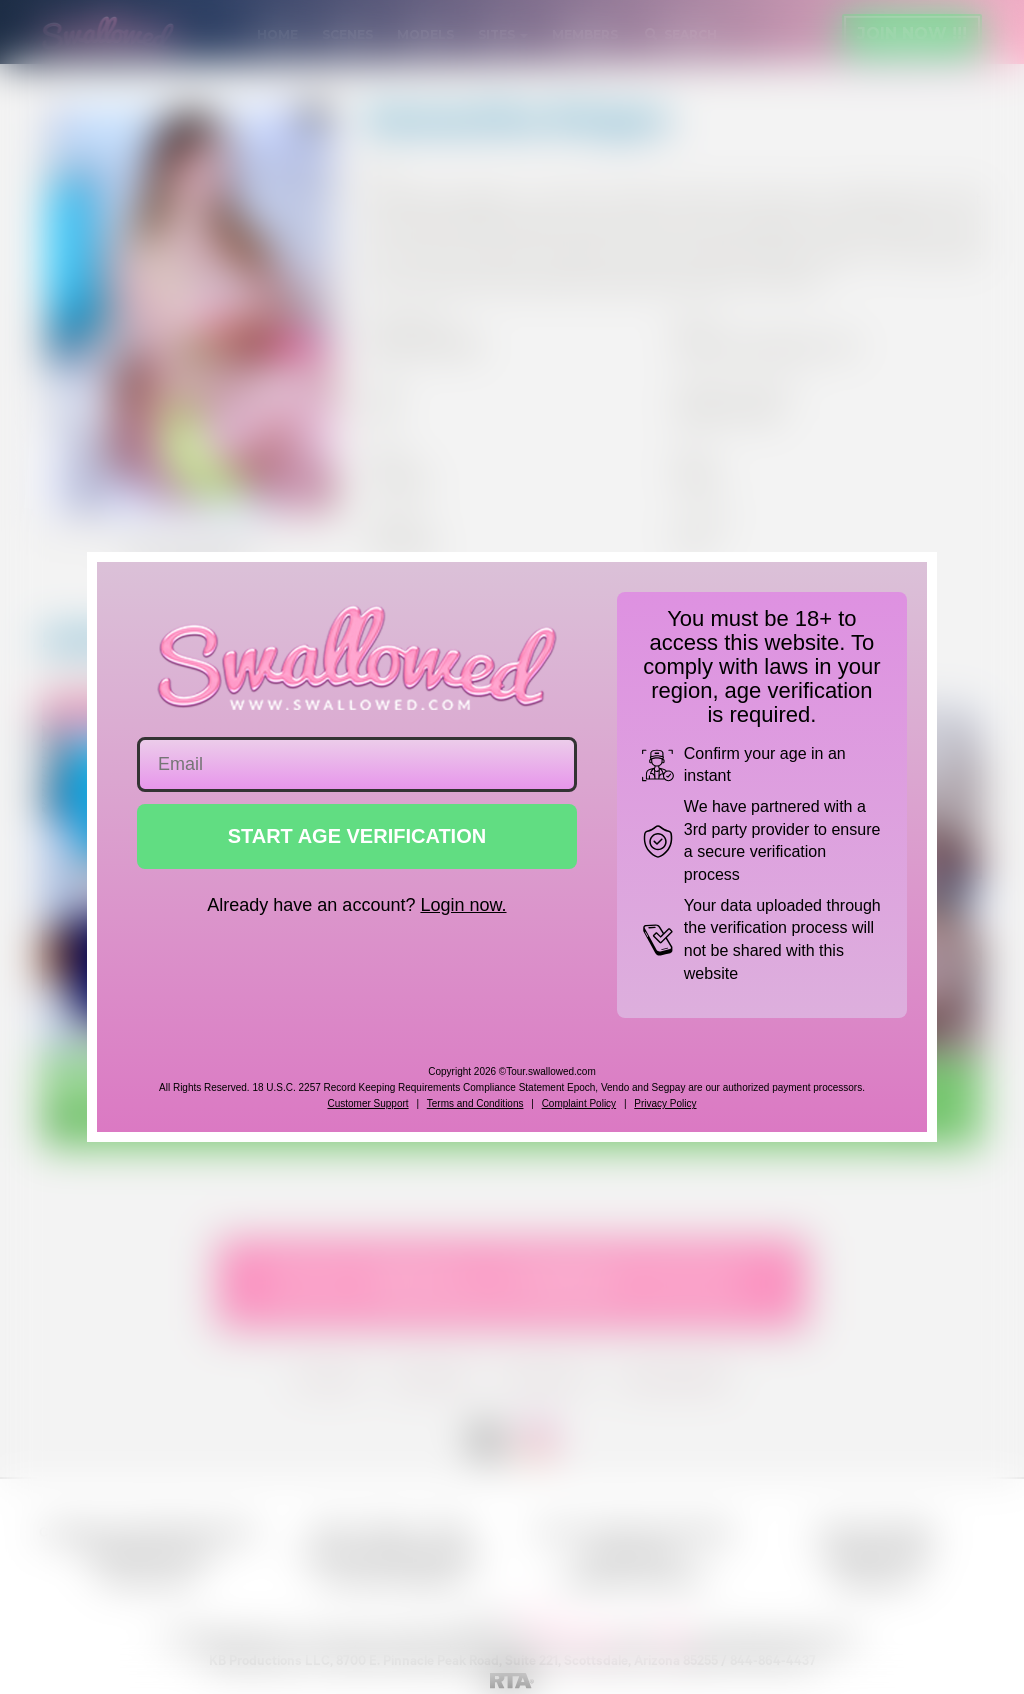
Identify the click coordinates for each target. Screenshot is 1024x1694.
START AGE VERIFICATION (357, 836)
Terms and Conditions (475, 1103)
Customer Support (367, 1103)
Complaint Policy (579, 1103)
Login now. (463, 905)
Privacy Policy (665, 1103)
